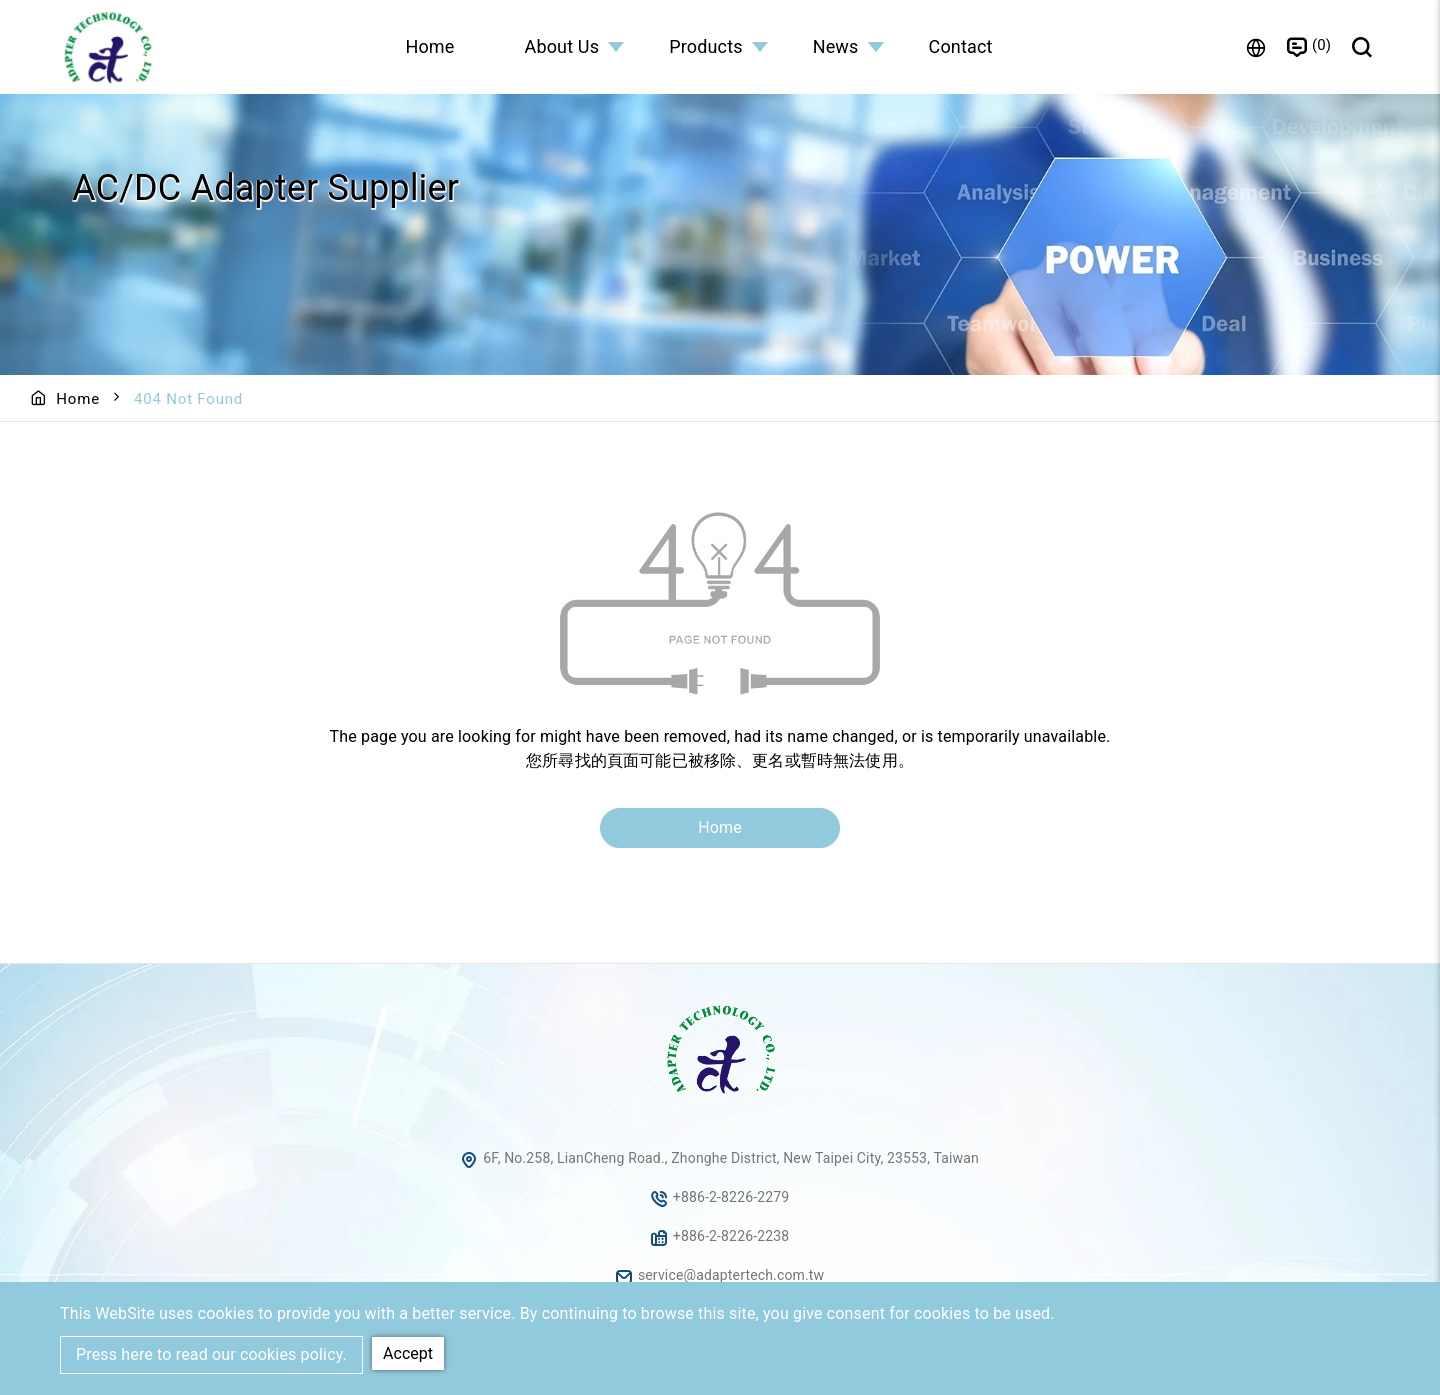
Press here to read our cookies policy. (211, 1354)
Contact (961, 46)
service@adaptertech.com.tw (731, 1275)
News (836, 46)
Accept (408, 1353)
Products (706, 46)
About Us (562, 46)
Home (429, 46)
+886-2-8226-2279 (731, 1197)
